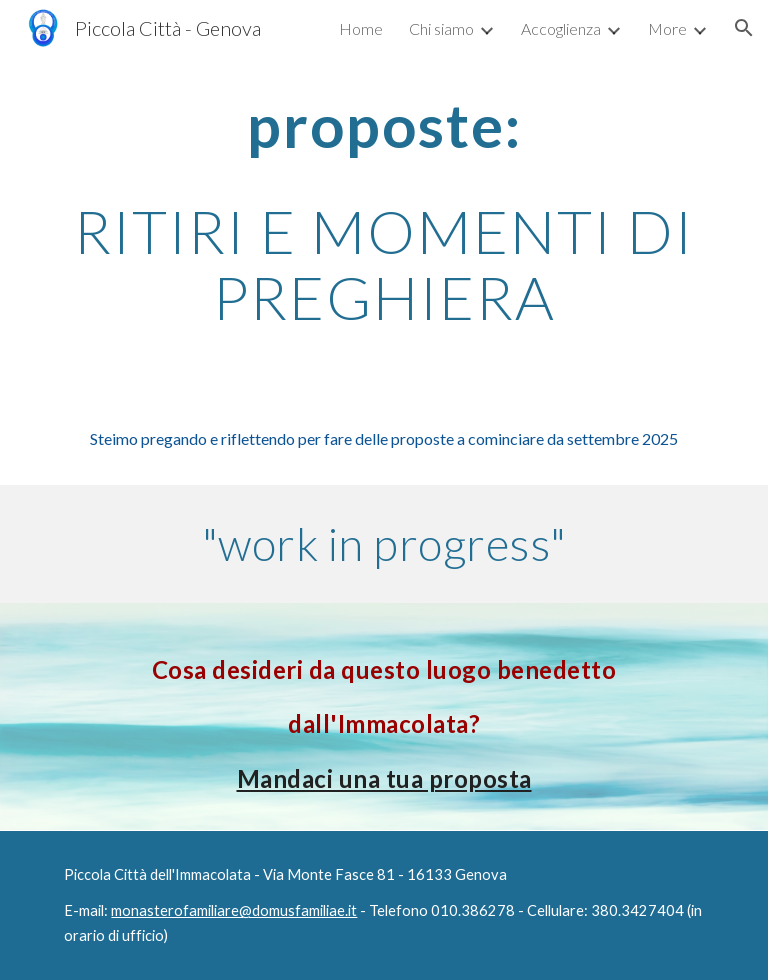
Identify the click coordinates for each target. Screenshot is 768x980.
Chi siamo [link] (441, 28)
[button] (744, 28)
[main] (383, 211)
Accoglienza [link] (561, 28)
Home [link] (361, 28)
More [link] (667, 28)
